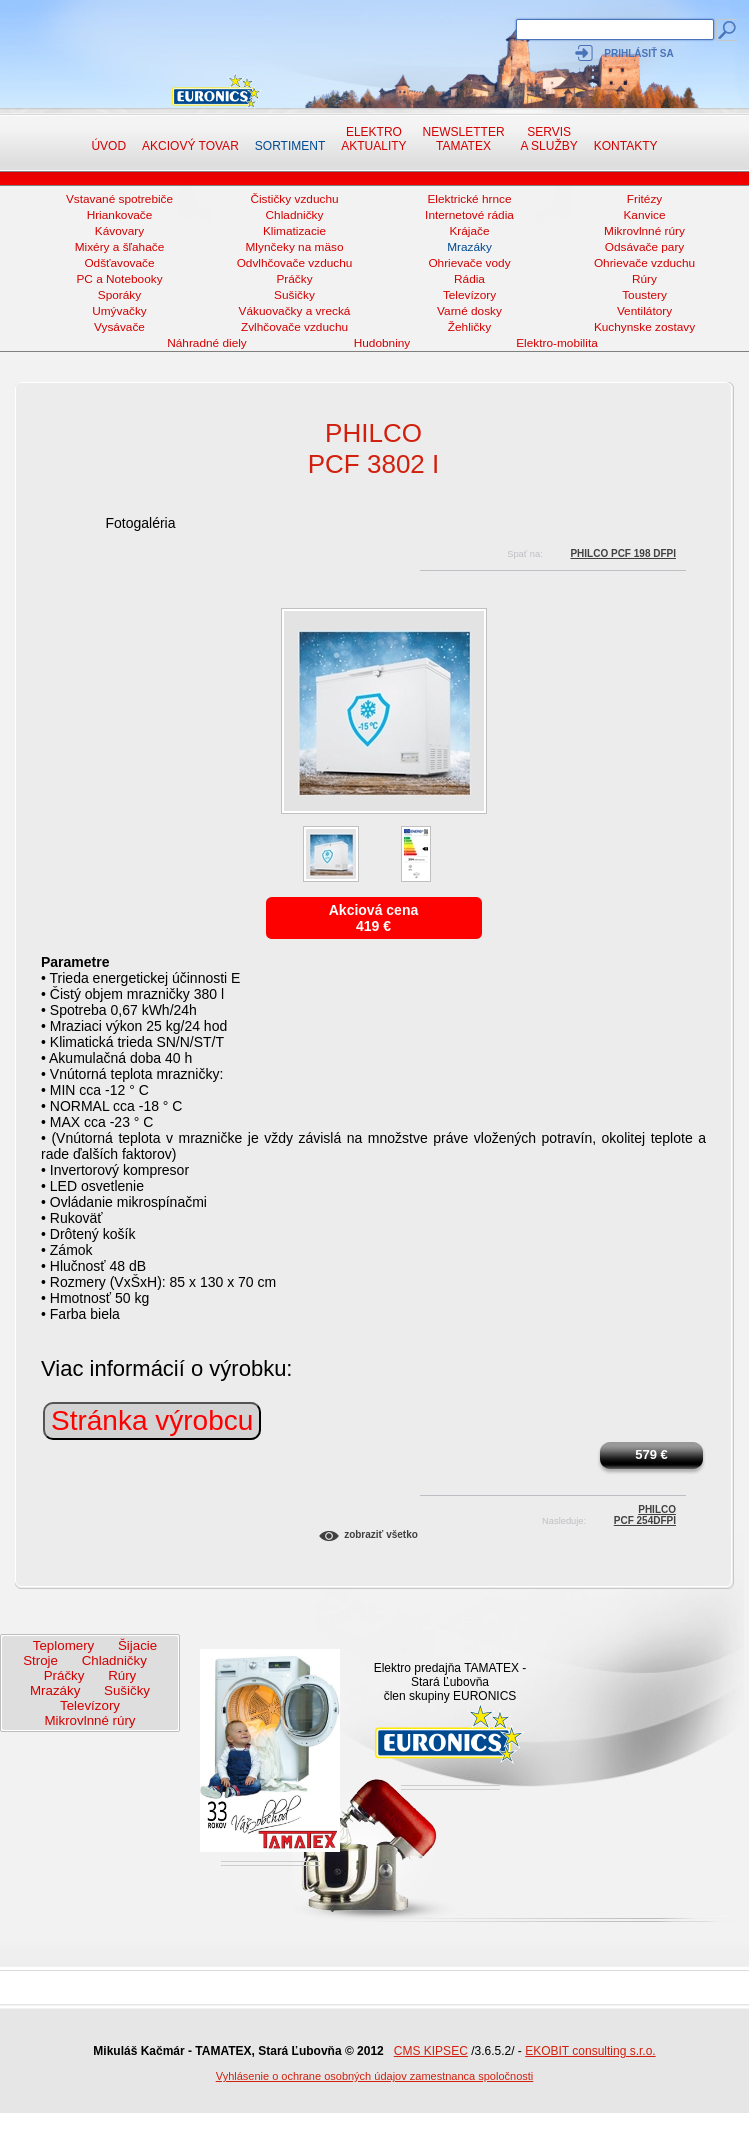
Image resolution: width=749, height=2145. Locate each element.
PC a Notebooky (119, 279)
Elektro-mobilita (557, 343)
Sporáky (119, 295)
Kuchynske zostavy (644, 327)
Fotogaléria (140, 523)
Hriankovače (120, 215)
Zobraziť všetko (381, 1534)
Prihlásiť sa (638, 53)
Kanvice (644, 215)
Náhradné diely (207, 343)
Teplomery (63, 1645)
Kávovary (119, 231)
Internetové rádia (469, 215)
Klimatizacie (294, 231)
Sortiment (290, 146)
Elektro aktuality (373, 139)
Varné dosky (469, 311)
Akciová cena (374, 910)
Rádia (469, 279)
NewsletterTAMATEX (464, 139)
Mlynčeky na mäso (295, 247)
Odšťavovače (119, 263)
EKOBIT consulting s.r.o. (590, 2051)
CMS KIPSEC (431, 2051)
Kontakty (626, 146)
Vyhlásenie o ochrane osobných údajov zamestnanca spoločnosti (375, 2076)
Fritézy (645, 199)
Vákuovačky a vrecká (295, 311)
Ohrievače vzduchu (644, 263)
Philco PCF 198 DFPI (623, 553)
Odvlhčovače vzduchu (295, 263)
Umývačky (119, 311)
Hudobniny (382, 343)
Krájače (469, 231)
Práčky (294, 279)
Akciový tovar (190, 146)
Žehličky (469, 327)
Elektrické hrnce (469, 199)
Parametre (75, 962)
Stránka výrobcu (152, 1420)
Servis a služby (549, 139)
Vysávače (119, 327)
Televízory (469, 295)
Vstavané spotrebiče (119, 199)
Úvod (108, 146)
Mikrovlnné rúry (644, 231)
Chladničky (295, 215)
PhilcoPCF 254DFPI (645, 1512)
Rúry (644, 279)
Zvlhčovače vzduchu (294, 327)
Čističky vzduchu (294, 199)
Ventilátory (644, 311)
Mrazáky (469, 247)
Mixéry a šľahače (120, 247)
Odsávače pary (645, 247)
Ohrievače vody (469, 263)
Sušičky (294, 295)
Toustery (644, 295)
